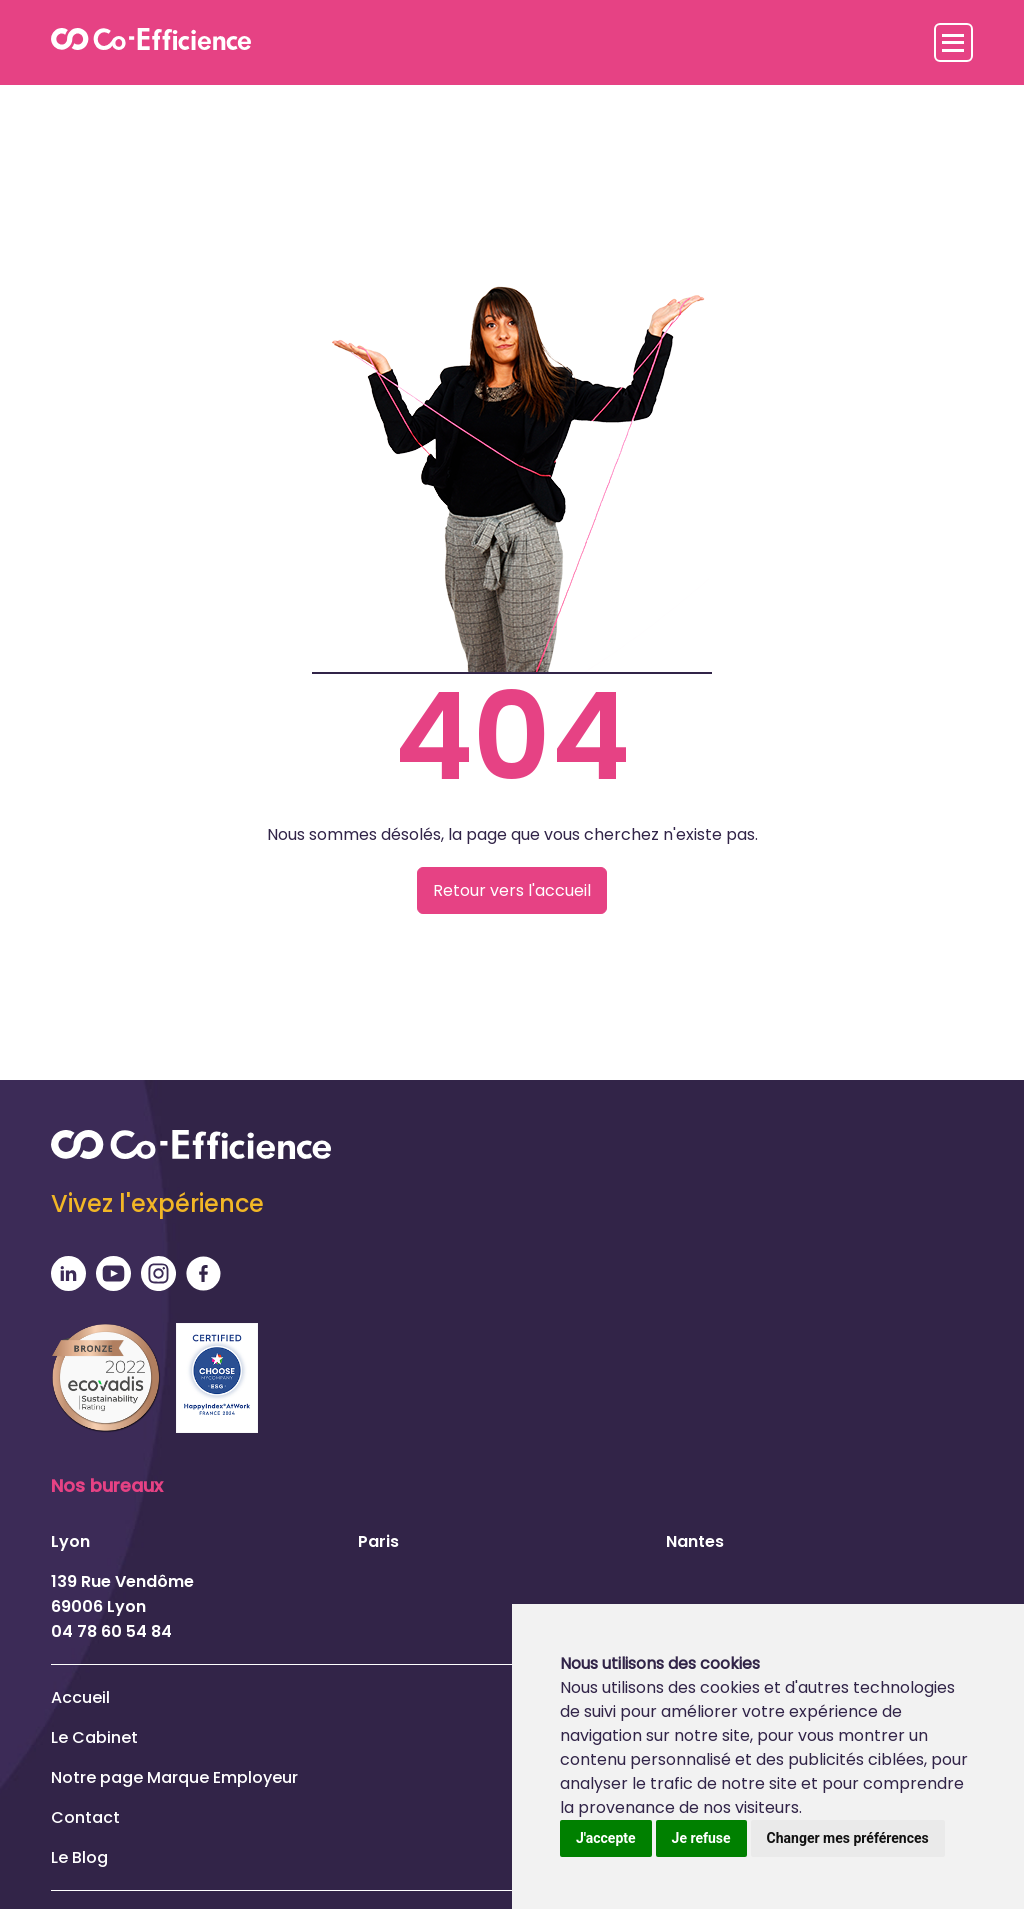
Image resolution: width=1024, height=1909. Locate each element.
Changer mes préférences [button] (848, 1838)
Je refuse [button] (701, 1838)
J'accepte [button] (606, 1838)
